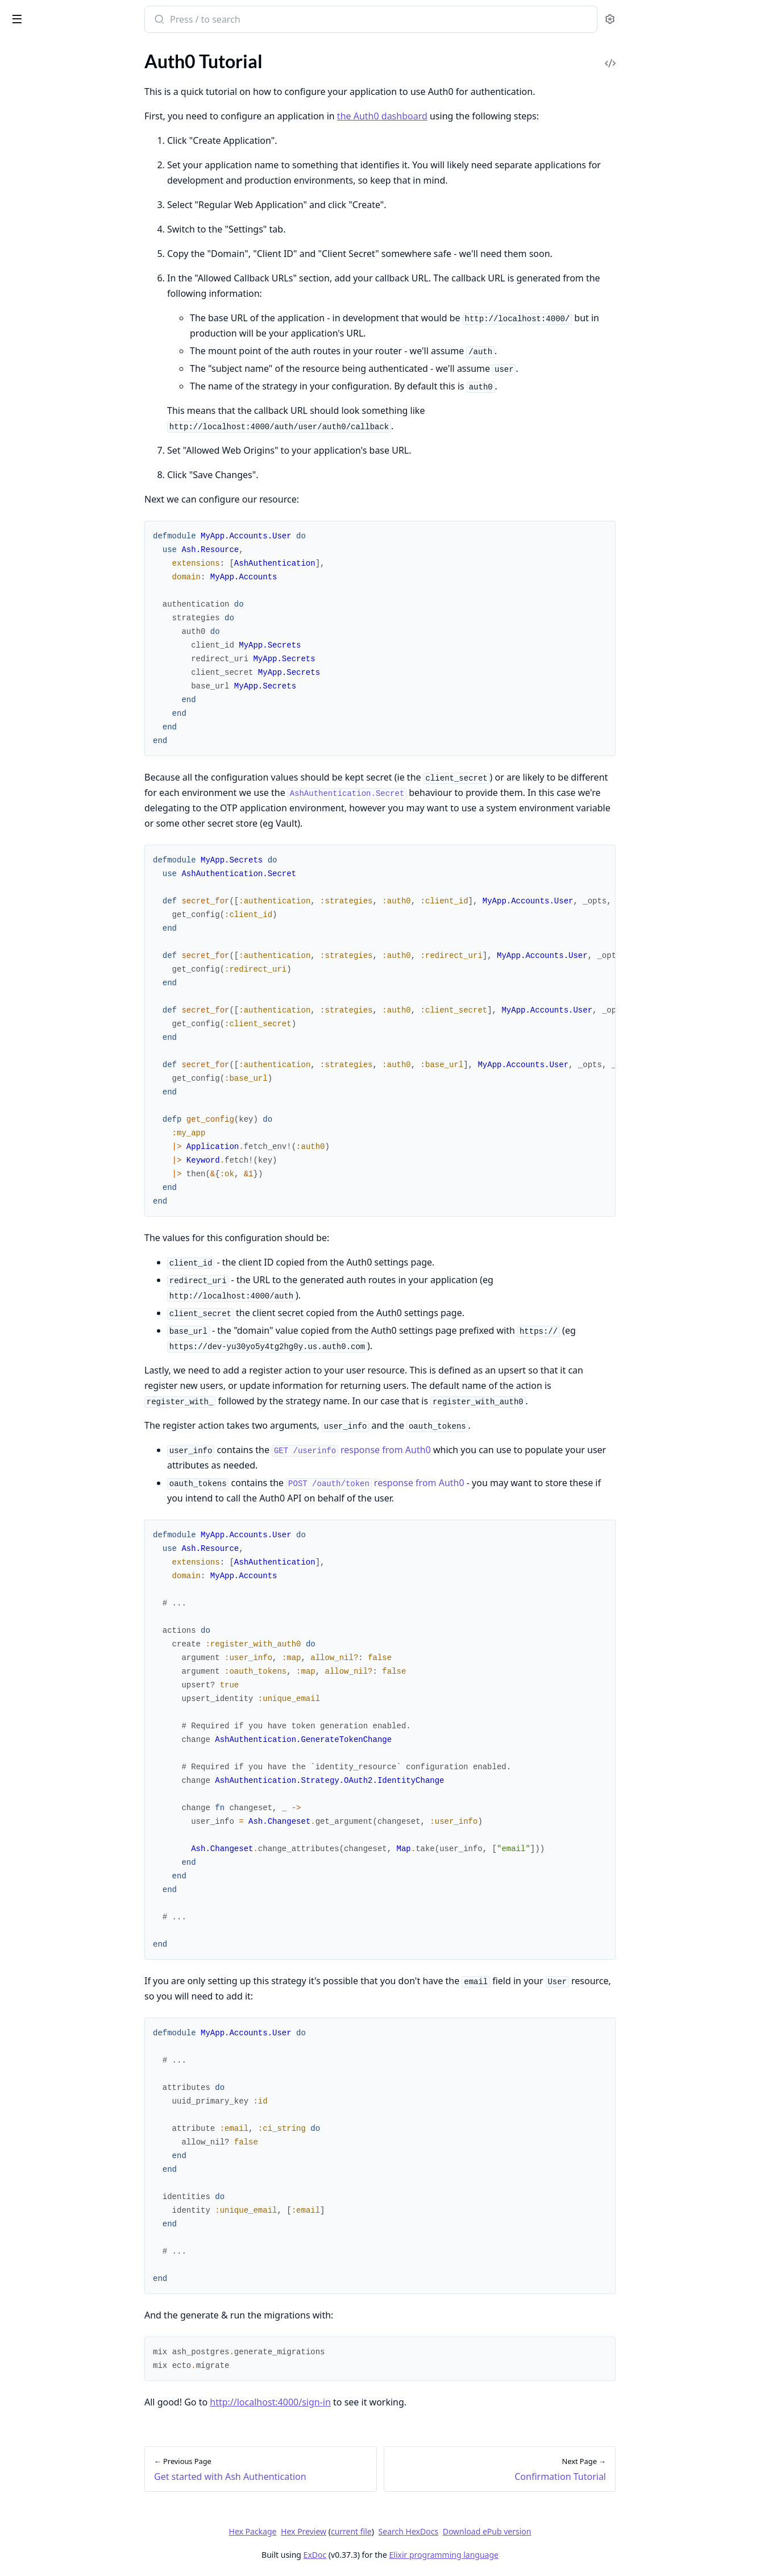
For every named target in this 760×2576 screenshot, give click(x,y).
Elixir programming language (529, 2554)
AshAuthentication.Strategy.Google (77, 509)
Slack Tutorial (34, 277)
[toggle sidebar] (156, 18)
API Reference (36, 75)
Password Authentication (58, 261)
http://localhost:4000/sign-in (355, 2402)
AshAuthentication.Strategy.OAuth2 (79, 540)
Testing (22, 347)
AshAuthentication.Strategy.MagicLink (80, 525)
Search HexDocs (494, 2531)
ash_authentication (87, 15)
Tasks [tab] (129, 51)
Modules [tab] (73, 51)
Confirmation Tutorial (50, 200)
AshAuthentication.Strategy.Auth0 (76, 479)
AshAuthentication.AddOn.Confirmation (80, 433)
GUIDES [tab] (23, 51)
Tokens (21, 363)
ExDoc (400, 2554)
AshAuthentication (45, 417)
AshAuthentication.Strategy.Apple (75, 463)
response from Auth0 (436, 1449)
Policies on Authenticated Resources (79, 332)
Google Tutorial (38, 231)
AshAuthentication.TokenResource (76, 601)
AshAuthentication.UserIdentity (71, 617)
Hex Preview (389, 2531)
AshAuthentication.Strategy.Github (77, 494)
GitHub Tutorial (39, 215)
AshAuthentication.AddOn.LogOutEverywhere (80, 448)
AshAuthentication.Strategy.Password (80, 571)
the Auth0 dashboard (467, 116)
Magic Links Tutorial (47, 246)
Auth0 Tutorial (36, 185)
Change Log (31, 106)
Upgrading (28, 378)
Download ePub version (572, 2531)
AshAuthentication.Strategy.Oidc (73, 555)
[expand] (159, 78)
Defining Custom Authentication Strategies (80, 317)
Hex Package (338, 2531)
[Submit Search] (243, 20)
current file (436, 2531)
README (26, 91)
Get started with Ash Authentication (79, 145)
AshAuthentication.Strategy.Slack (73, 586)
